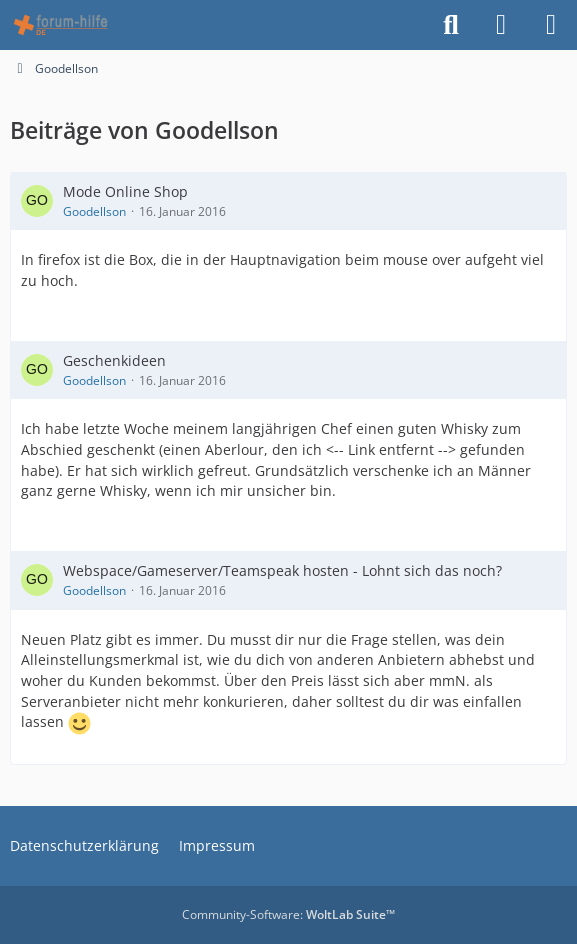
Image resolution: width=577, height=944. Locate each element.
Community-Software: (288, 914)
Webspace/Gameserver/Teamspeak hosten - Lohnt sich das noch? (282, 570)
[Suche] (451, 25)
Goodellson (94, 211)
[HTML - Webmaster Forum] (60, 25)
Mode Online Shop (125, 191)
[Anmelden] (501, 25)
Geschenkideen (114, 360)
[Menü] (551, 25)
